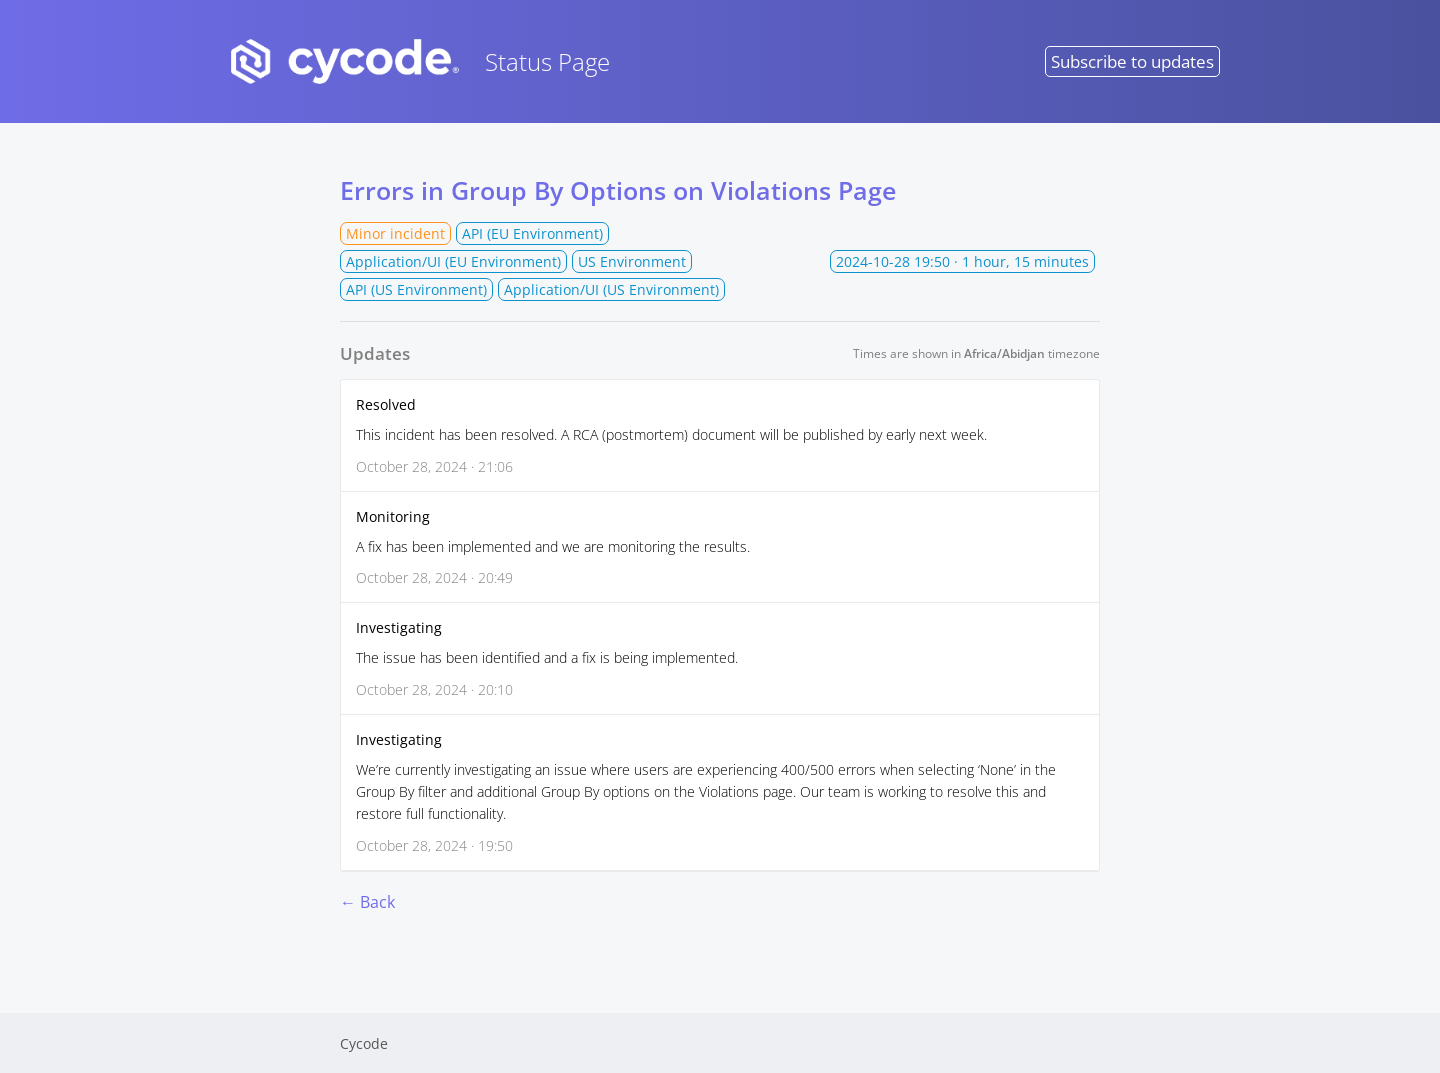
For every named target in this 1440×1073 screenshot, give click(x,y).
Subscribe (1132, 61)
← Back (367, 902)
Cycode (364, 1043)
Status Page (415, 61)
